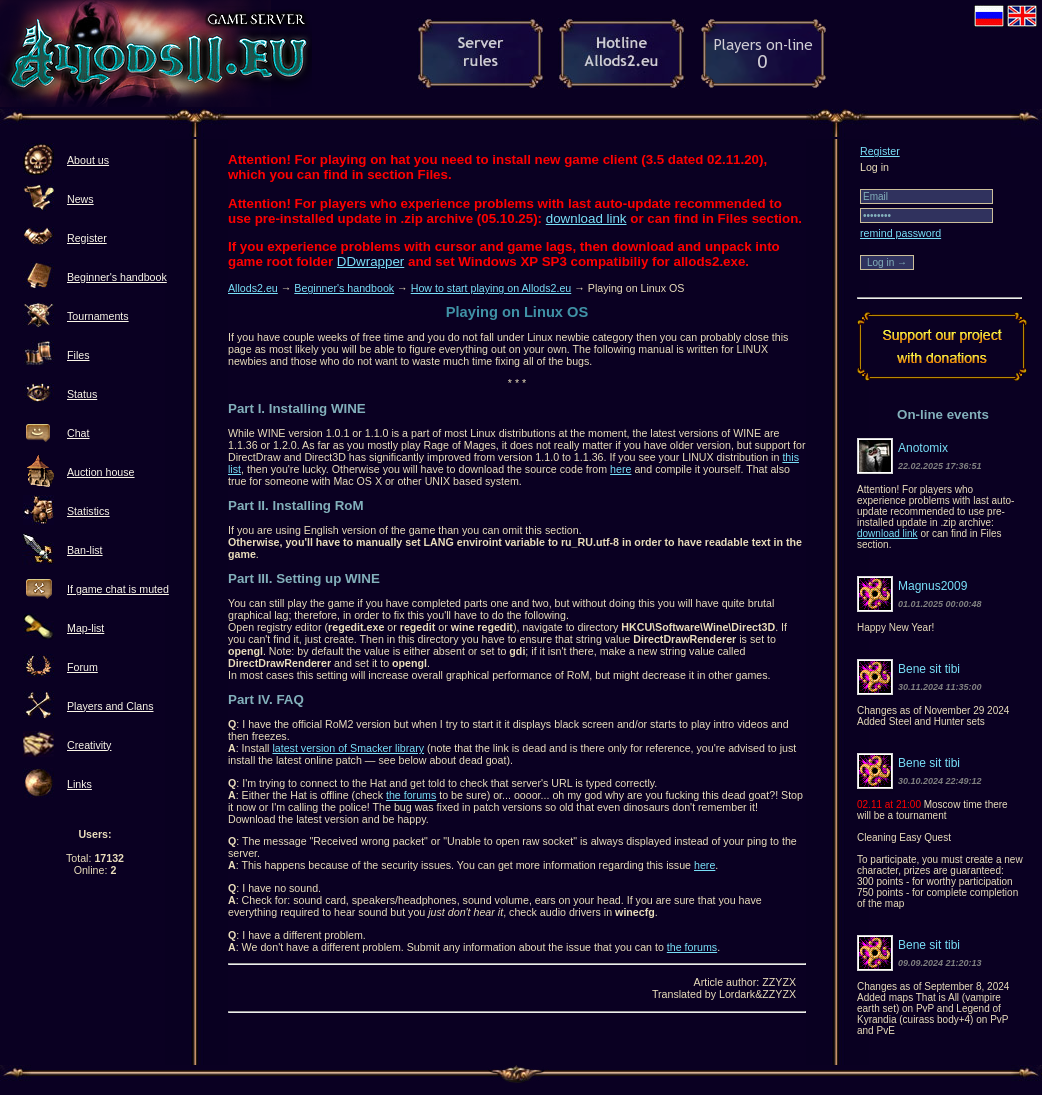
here (620, 469)
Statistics (88, 511)
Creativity (89, 745)
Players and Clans (110, 706)
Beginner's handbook (117, 277)
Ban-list (85, 550)
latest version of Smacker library (348, 748)
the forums (411, 795)
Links (79, 784)
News (80, 199)
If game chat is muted (118, 589)
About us (88, 160)
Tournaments (98, 316)
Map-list (85, 628)
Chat (78, 433)
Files (78, 355)
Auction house (101, 472)
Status (82, 394)
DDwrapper (370, 261)
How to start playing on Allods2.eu (491, 288)
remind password (900, 233)
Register (87, 238)
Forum (82, 667)
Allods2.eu (253, 288)
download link (586, 218)
